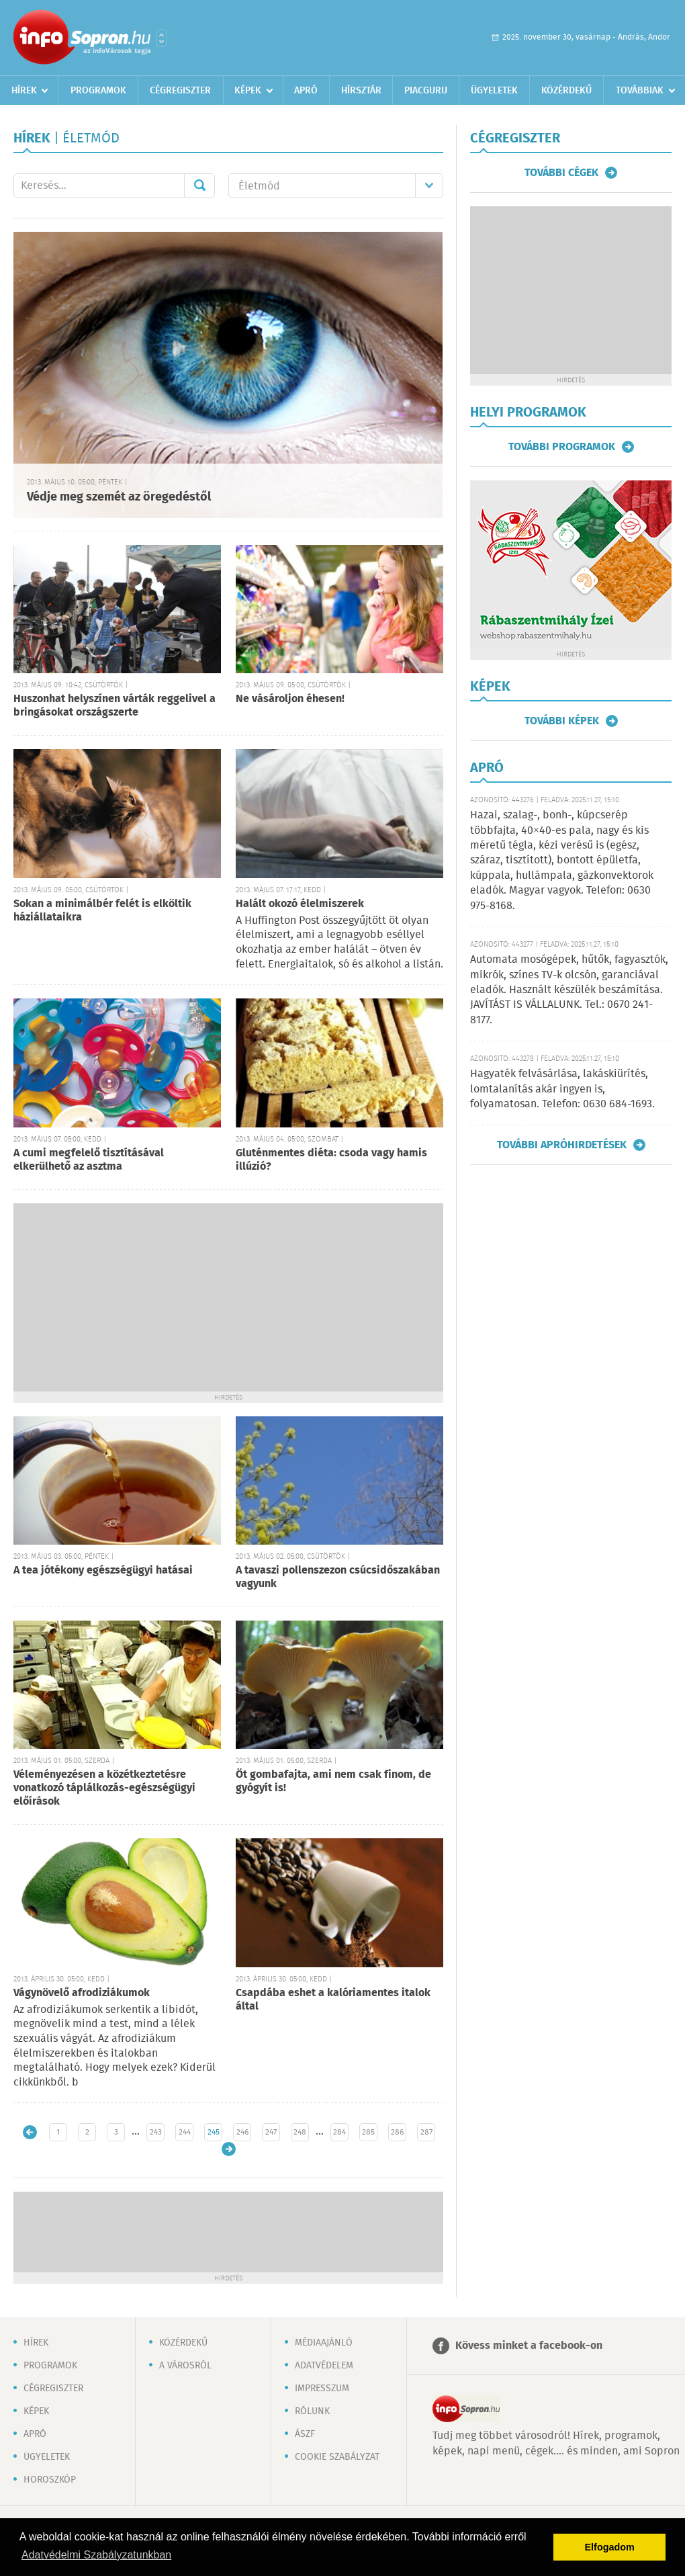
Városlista (161, 38)
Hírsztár (361, 90)
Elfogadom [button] (610, 2547)
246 (242, 2132)
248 (299, 2132)
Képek (247, 90)
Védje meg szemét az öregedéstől (119, 497)
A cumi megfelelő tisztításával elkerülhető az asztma (88, 1160)
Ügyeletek (494, 90)
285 (368, 2132)
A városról (185, 2365)
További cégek (561, 173)
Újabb (29, 2132)
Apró (306, 90)
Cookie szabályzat (337, 2457)
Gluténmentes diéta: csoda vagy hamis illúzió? (331, 1160)
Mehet (199, 185)
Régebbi (228, 2149)
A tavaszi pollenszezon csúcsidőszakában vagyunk (338, 1577)
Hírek (24, 90)
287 (426, 2132)
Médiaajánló (324, 2342)
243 (156, 2132)
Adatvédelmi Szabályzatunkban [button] (96, 2555)
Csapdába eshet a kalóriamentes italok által (333, 2000)
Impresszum (322, 2388)
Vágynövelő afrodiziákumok (81, 1993)
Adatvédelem (324, 2365)
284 (339, 2132)
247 (271, 2132)
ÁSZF (305, 2434)
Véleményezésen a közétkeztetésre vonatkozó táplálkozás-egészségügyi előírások (104, 1788)
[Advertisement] (228, 1297)
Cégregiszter (180, 90)
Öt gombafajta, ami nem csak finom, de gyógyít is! (333, 1781)
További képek (561, 721)
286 (397, 2132)
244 (185, 2132)
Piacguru (425, 90)
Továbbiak (640, 90)
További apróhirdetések (562, 1145)
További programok (561, 447)
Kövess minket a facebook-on (528, 2345)
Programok (98, 90)
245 (214, 2132)
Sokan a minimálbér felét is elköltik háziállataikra (102, 911)
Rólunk (312, 2411)
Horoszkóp (50, 2480)
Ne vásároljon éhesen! (290, 699)
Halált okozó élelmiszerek (300, 904)
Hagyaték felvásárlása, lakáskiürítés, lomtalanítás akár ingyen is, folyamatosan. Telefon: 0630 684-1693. (562, 1089)
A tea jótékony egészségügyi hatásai (103, 1570)
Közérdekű (566, 90)
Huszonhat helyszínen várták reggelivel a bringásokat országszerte (114, 706)
